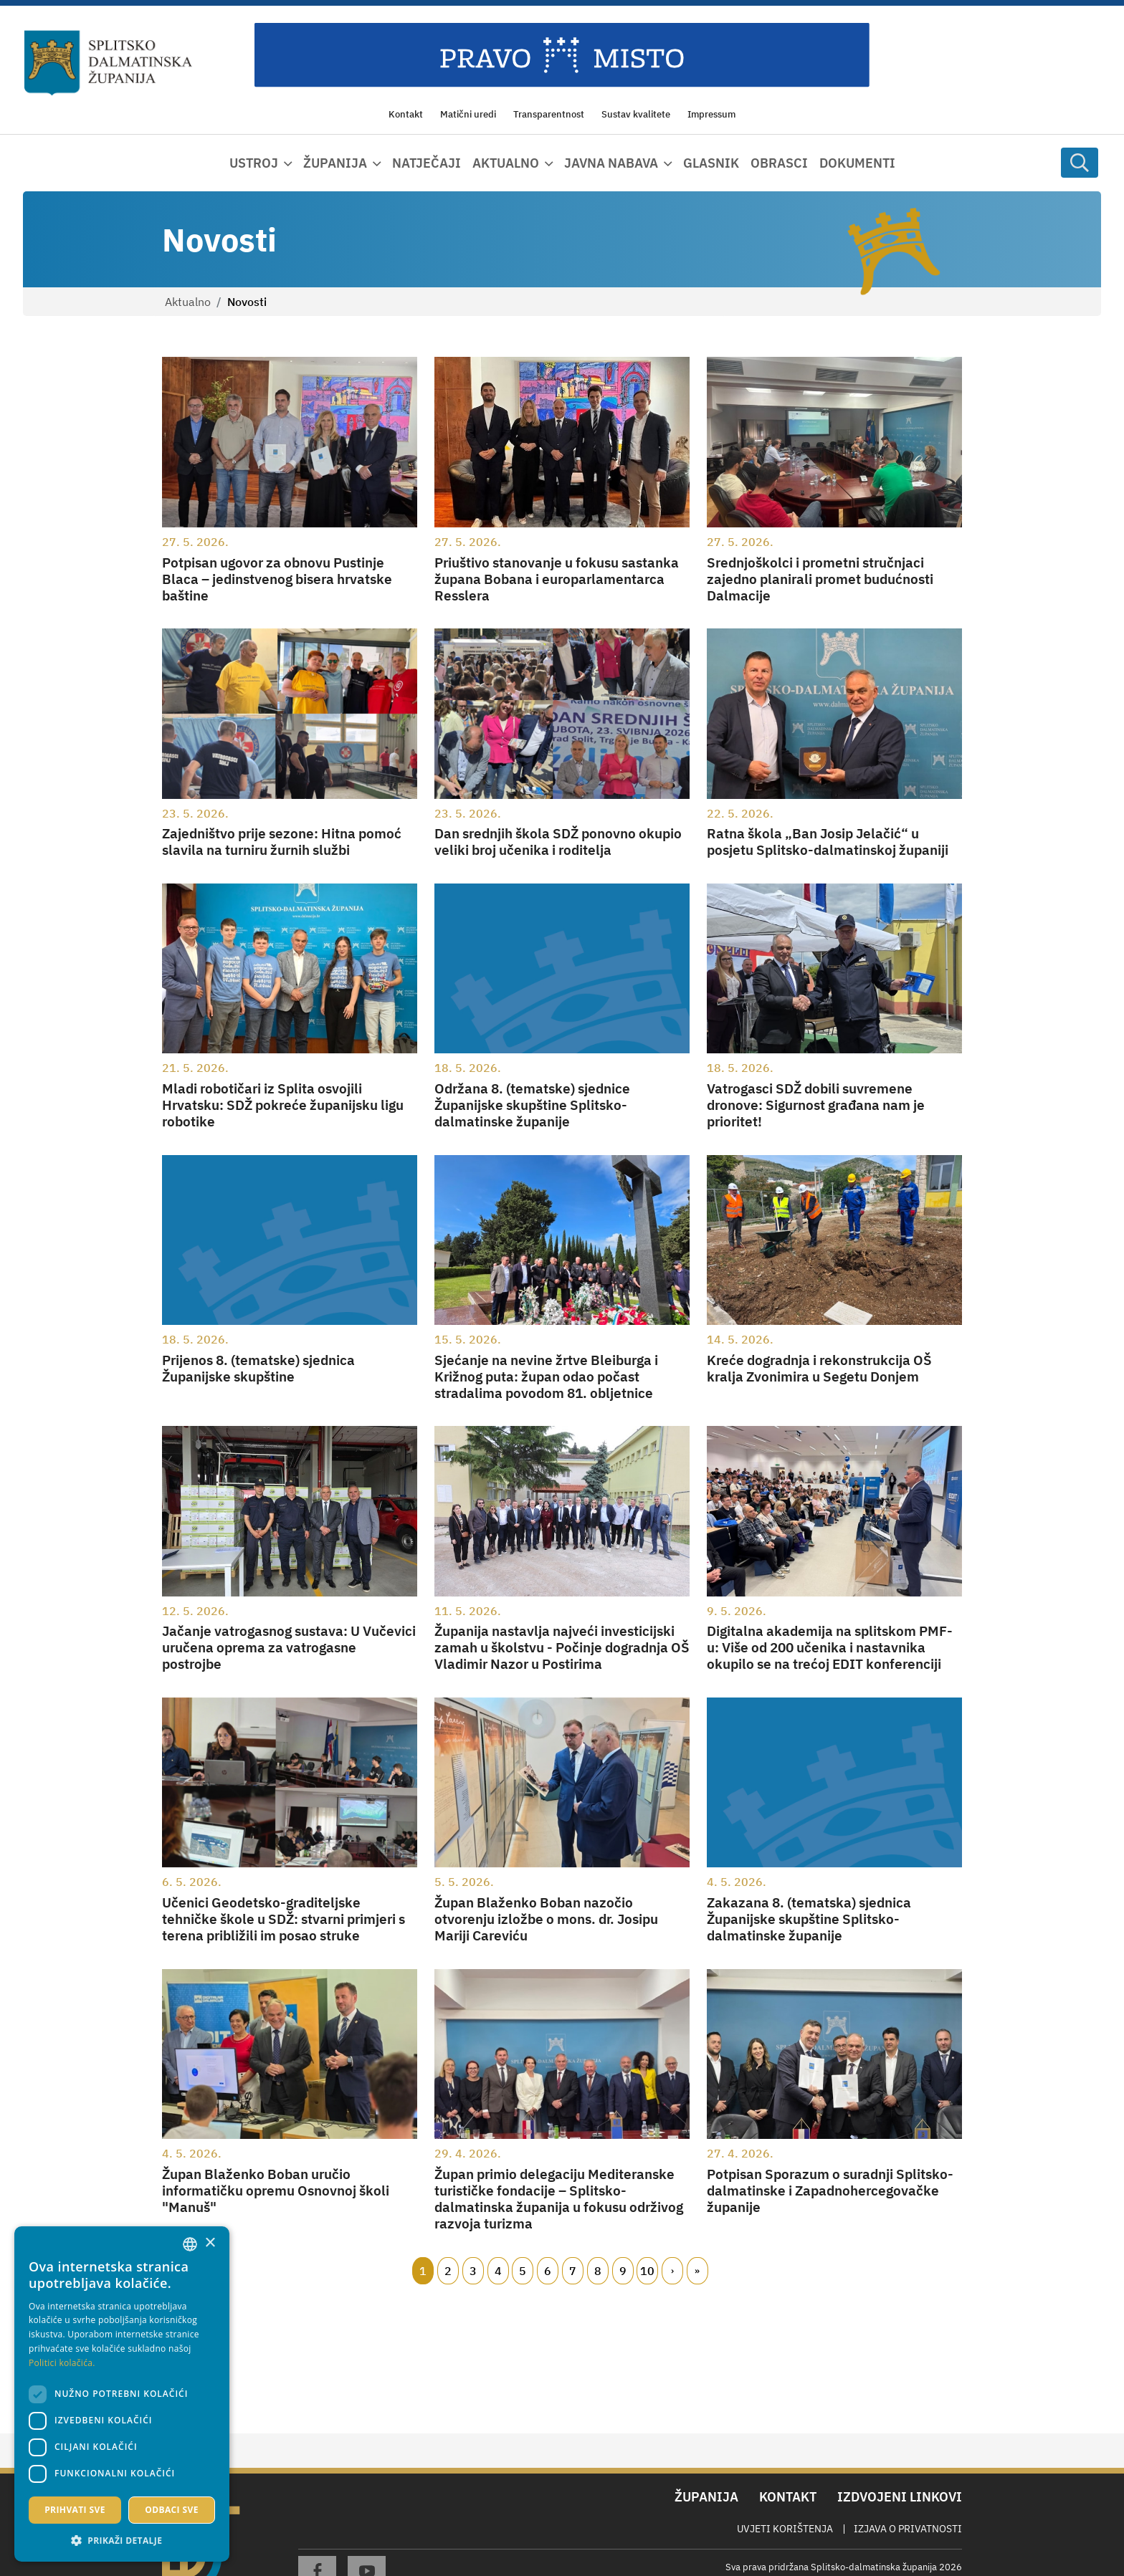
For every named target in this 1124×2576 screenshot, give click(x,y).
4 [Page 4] (498, 2271)
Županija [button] (335, 163)
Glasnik (711, 163)
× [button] (209, 2243)
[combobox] (190, 2244)
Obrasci (779, 163)
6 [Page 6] (547, 2271)
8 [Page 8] (597, 2271)
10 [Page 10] (647, 2271)
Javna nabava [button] (611, 163)
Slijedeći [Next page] (672, 2270)
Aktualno (188, 302)
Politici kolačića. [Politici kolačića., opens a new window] (62, 2363)
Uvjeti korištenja (785, 2528)
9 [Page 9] (623, 2271)
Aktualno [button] (505, 163)
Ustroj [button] (253, 163)
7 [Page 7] (572, 2271)
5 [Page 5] (522, 2271)
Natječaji (426, 163)
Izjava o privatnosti (908, 2528)
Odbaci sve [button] (172, 2510)
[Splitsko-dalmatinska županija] (108, 63)
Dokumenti (857, 163)
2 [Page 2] (448, 2271)
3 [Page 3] (473, 2271)
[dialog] (121, 2394)
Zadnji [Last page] (697, 2270)
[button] (122, 2540)
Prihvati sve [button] (74, 2510)
